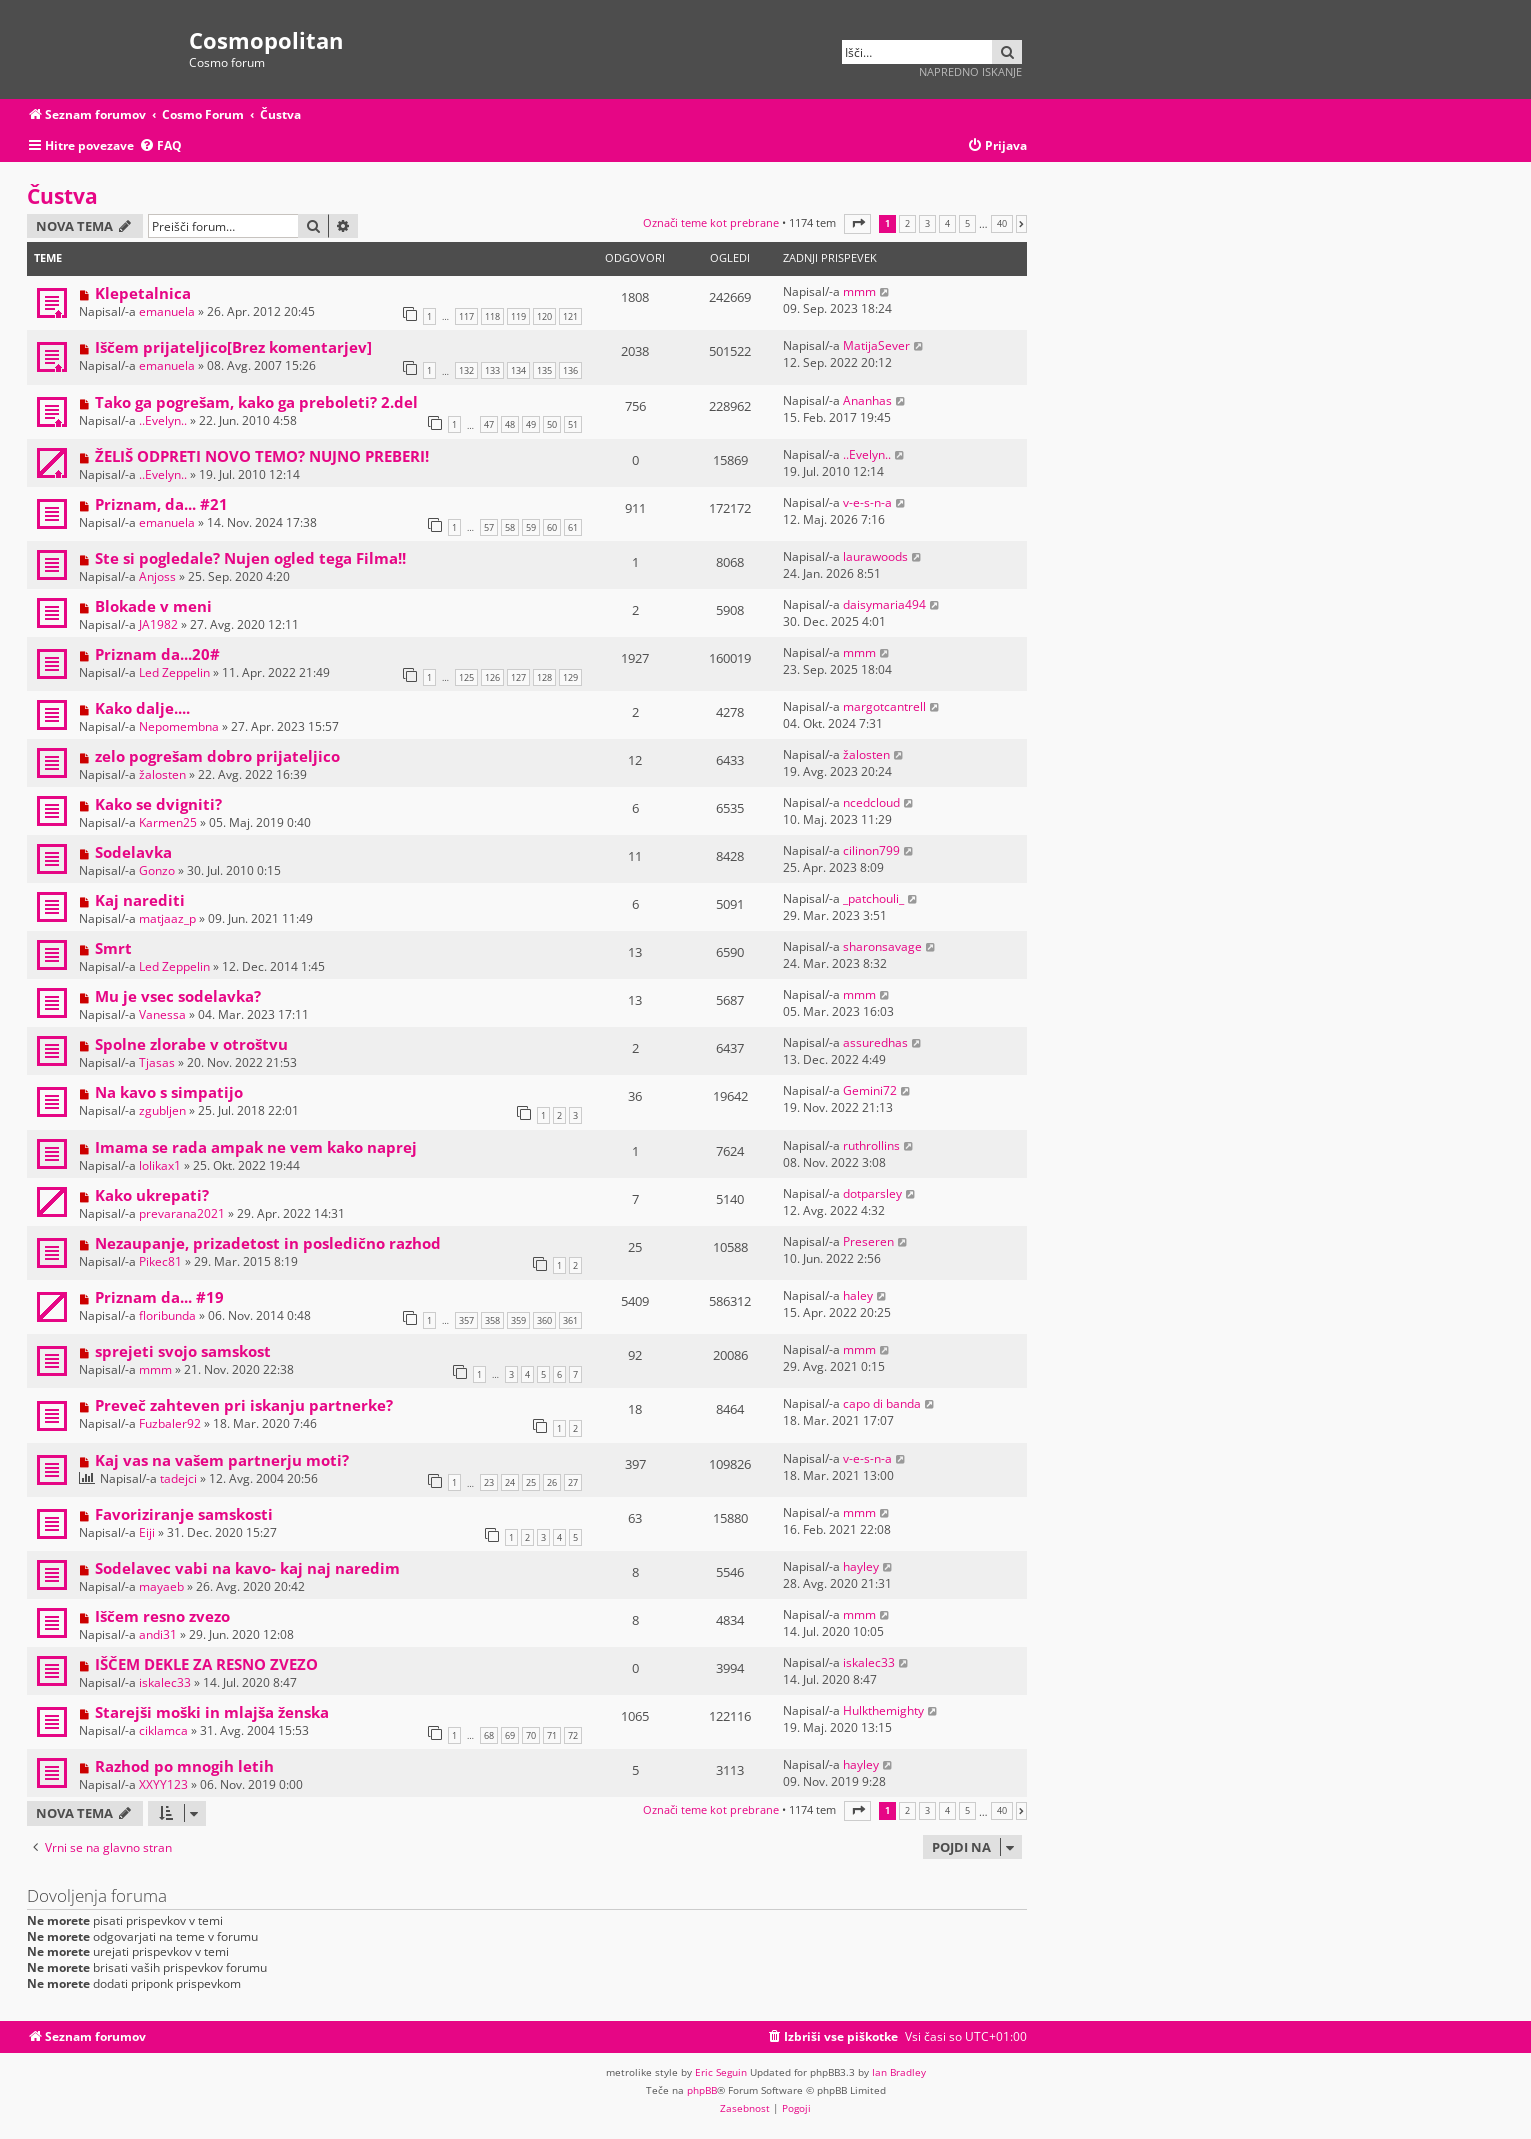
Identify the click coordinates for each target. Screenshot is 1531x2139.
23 (489, 1482)
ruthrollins (871, 1145)
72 (573, 1735)
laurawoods (875, 556)
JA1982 (158, 624)
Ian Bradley (899, 2072)
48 (510, 424)
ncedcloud (871, 802)
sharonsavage (882, 946)
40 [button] (1002, 224)
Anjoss (157, 576)
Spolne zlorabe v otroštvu (191, 1044)
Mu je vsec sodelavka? (178, 996)
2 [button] (907, 224)
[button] (857, 223)
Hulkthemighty (883, 1710)
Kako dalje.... (142, 708)
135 (544, 370)
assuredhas (875, 1042)
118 (492, 316)
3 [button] (927, 224)
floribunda (167, 1315)
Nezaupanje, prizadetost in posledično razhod (268, 1243)
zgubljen (162, 1110)
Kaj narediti (140, 900)
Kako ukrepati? (152, 1195)
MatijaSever (876, 345)
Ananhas (867, 400)
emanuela (167, 311)
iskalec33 (165, 1682)
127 (518, 677)
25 (531, 1482)
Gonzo (157, 870)
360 (544, 1320)
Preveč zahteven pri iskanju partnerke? (244, 1405)
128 (544, 677)
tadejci (178, 1478)
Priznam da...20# (157, 654)
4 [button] (947, 224)
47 (489, 424)
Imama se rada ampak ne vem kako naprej (256, 1147)
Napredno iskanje (970, 71)
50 (552, 424)
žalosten (162, 774)
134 (518, 370)
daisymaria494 (884, 604)
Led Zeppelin (174, 672)
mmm (859, 291)
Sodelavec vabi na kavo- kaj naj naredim (247, 1568)
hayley (861, 1566)
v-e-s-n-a (867, 502)
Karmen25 (168, 822)
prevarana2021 (182, 1213)
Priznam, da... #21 (161, 504)
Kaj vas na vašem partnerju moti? (222, 1460)
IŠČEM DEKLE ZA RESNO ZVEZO (206, 1664)
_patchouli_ (873, 898)
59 (531, 527)
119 (518, 316)
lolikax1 (160, 1165)
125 (466, 677)
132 (466, 370)
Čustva (62, 196)
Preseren (868, 1241)
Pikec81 (160, 1261)
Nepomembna (179, 726)
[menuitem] (160, 146)
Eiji (147, 1532)
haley (858, 1295)
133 (492, 370)
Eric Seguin (721, 2072)
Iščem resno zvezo (162, 1616)
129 (570, 677)
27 (573, 1482)
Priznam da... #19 (159, 1297)
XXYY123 (163, 1784)
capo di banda (882, 1403)
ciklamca (163, 1730)
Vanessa (162, 1014)
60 (552, 527)
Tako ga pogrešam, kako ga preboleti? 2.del (256, 402)
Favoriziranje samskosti (184, 1514)
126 (492, 677)
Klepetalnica (143, 293)
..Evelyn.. (163, 420)
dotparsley (872, 1193)
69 (510, 1735)
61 (573, 527)
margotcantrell (884, 706)
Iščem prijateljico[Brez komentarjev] (233, 347)
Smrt (113, 948)
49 (531, 424)
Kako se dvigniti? (158, 804)
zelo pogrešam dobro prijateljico (217, 756)
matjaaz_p (167, 918)
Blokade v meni (153, 606)
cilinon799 (871, 850)
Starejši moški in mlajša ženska (212, 1712)
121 (570, 316)
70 (531, 1735)
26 (552, 1482)
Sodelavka (133, 852)
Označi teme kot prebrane (711, 222)
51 (573, 424)
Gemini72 (870, 1090)
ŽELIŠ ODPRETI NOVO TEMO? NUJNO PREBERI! (262, 456)
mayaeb (161, 1586)
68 (489, 1735)
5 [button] (967, 224)
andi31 (158, 1634)
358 (492, 1320)
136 (570, 370)
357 (466, 1320)
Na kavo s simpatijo (169, 1092)
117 (466, 316)
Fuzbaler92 (170, 1423)
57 (489, 527)
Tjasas (157, 1062)
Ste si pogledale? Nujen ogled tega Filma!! (250, 558)
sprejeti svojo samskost (183, 1351)
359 (518, 1320)
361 (570, 1320)
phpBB (702, 2090)
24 (510, 1482)
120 (544, 316)
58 (510, 527)
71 (552, 1735)
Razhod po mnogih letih (184, 1766)
